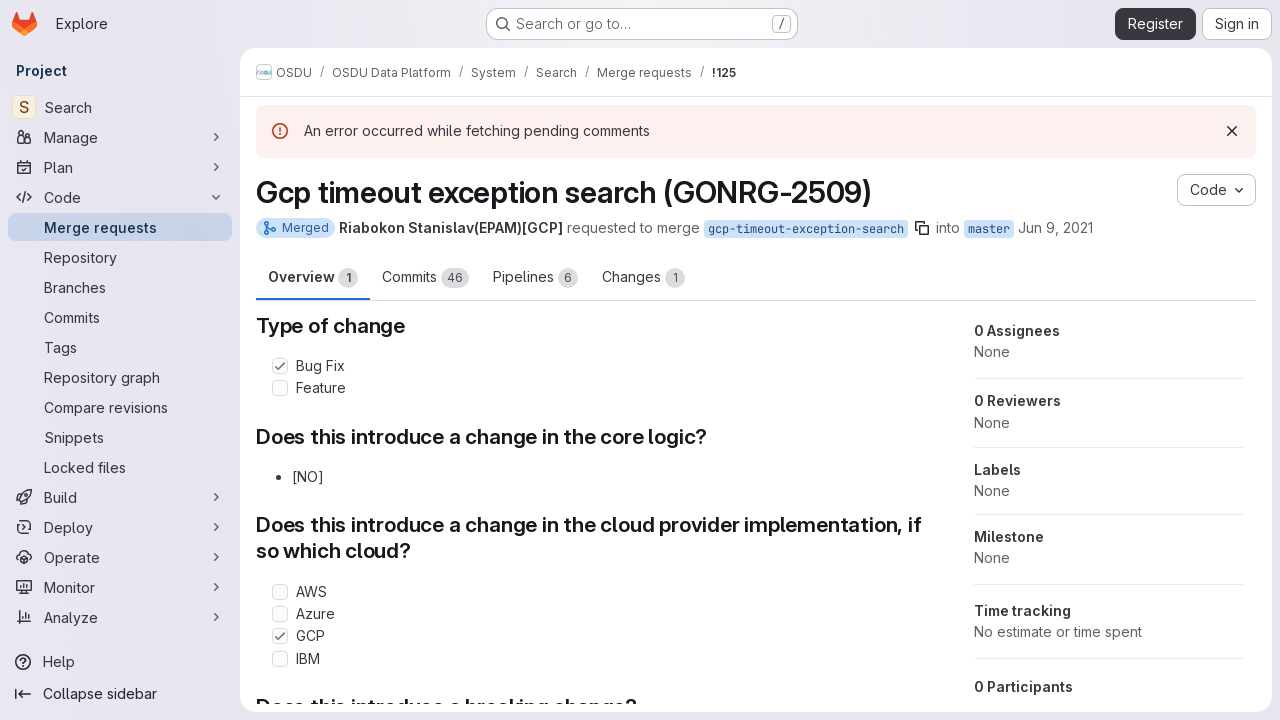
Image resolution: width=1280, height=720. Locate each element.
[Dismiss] (1232, 131)
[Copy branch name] (922, 228)
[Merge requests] (120, 227)
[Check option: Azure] (280, 614)
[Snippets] (120, 437)
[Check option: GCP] (280, 636)
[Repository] (120, 257)
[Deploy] (120, 527)
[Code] (120, 197)
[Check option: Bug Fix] (280, 366)
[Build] (120, 497)
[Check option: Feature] (280, 388)
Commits (425, 278)
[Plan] (120, 167)
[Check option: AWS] (280, 592)
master (989, 229)
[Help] (120, 662)
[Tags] (120, 347)
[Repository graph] (120, 377)
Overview (313, 278)
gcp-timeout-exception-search (806, 229)
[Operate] (120, 557)
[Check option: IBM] (280, 659)
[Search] (120, 107)
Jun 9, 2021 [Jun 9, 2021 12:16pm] (1055, 227)
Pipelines (535, 278)
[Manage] (120, 137)
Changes (643, 278)
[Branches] (120, 287)
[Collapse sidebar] (120, 694)
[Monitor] (120, 587)
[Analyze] (120, 617)
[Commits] (120, 317)
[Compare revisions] (120, 407)
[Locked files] (120, 467)
